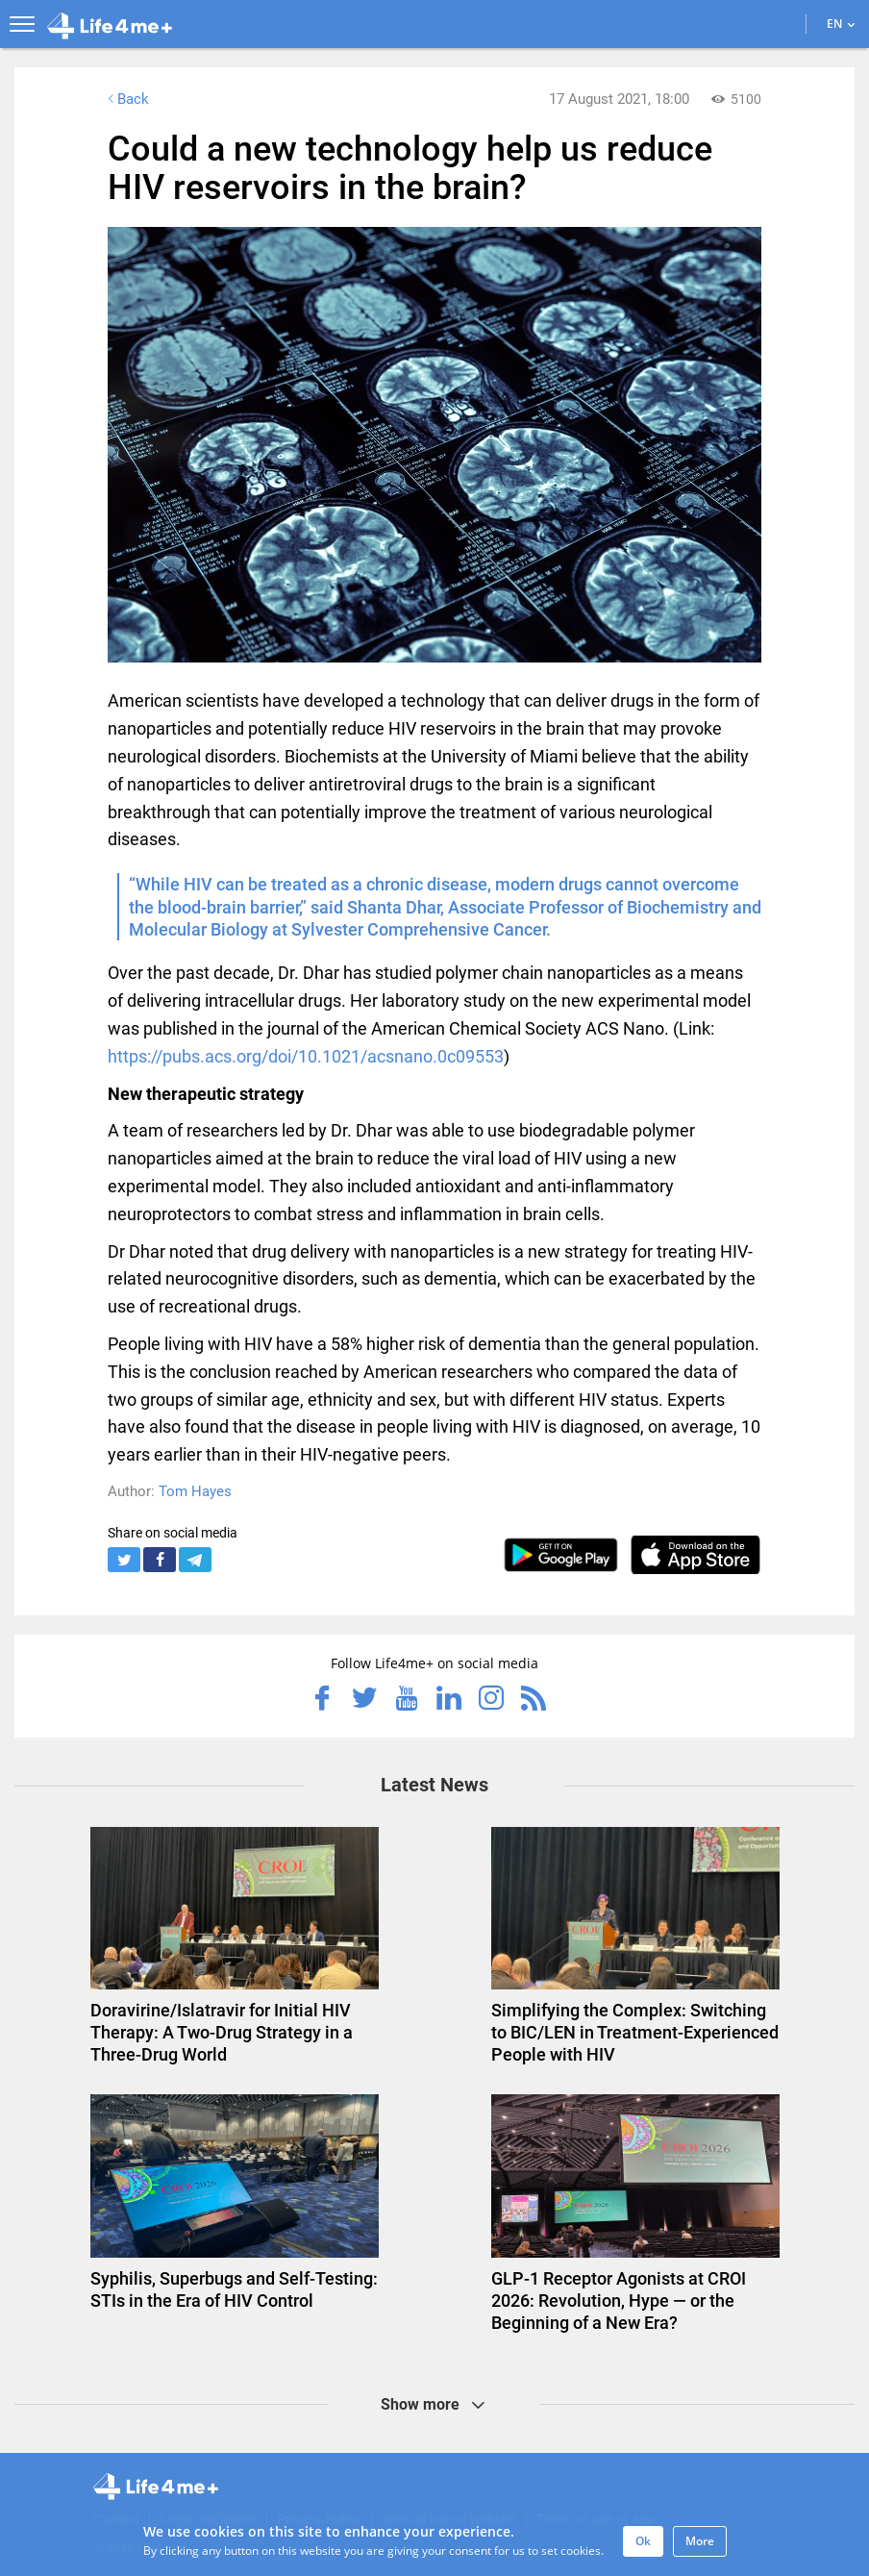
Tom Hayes (195, 1491)
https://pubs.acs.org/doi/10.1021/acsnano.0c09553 (306, 1056)
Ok (643, 2541)
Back (126, 99)
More (699, 2541)
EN (841, 23)
